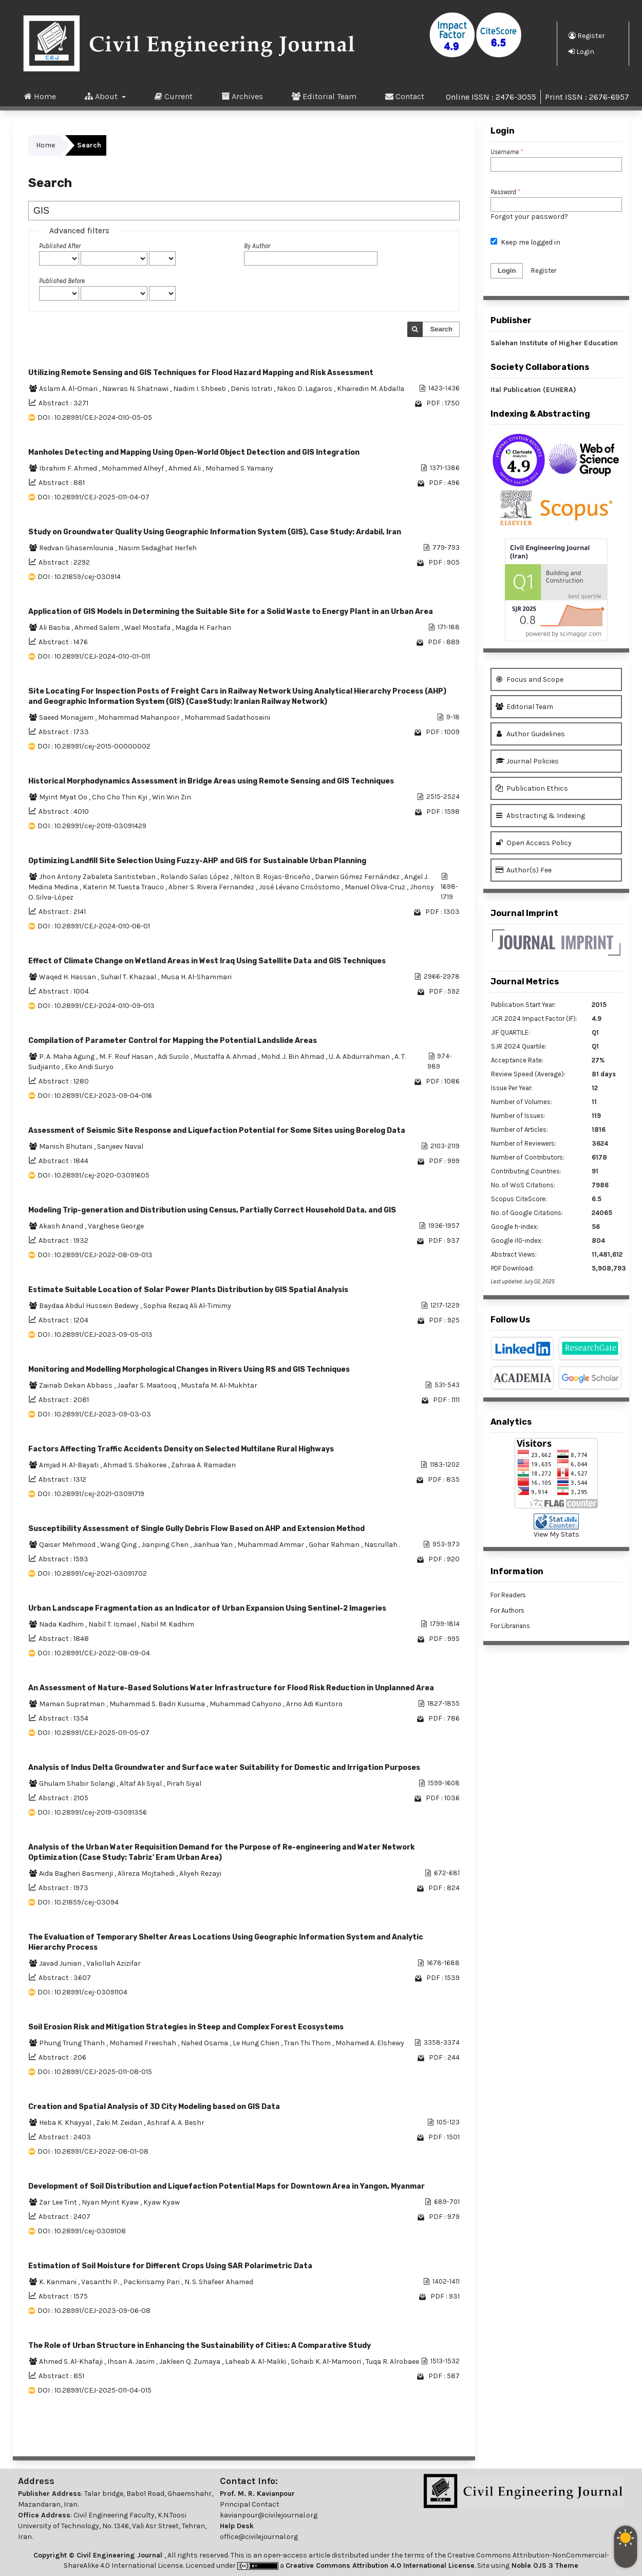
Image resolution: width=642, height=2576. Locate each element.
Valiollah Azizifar (113, 1963)
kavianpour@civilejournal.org (268, 2515)
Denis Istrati (252, 388)
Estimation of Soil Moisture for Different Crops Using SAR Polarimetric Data (170, 2266)
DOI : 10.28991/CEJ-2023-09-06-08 (93, 2310)
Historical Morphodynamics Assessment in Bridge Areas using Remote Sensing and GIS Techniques (211, 781)
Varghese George (116, 1226)
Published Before (62, 281)
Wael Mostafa (148, 627)
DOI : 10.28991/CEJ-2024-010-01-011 (93, 656)
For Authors (507, 1610)
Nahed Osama (205, 2043)
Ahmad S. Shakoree (135, 1465)
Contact (404, 96)
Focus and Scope (529, 679)
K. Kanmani (58, 2282)
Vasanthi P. (100, 2282)
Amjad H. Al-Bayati (69, 1465)
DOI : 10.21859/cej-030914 (79, 576)
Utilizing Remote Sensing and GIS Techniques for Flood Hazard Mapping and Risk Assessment (200, 372)
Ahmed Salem (97, 627)
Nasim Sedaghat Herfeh (157, 548)
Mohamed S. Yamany (239, 468)
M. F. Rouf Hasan (127, 1056)
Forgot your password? (529, 216)
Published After (60, 246)
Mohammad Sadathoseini (227, 717)
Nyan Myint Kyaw (111, 2202)
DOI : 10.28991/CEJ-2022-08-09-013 (95, 1254)
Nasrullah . (382, 1544)
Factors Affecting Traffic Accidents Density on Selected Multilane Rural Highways (181, 1449)
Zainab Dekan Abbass (76, 1385)
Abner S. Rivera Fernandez (212, 887)
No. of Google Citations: (527, 1213)
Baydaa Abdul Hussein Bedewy (89, 1305)
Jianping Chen (165, 1544)
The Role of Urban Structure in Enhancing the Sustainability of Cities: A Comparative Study (199, 2345)
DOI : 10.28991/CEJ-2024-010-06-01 (93, 926)
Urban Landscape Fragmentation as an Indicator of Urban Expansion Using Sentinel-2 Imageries (207, 1608)
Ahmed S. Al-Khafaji (71, 2361)
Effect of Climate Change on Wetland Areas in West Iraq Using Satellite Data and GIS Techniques (207, 961)
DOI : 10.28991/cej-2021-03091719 (90, 1493)
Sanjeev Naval (120, 1146)
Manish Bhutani (66, 1146)
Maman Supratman (72, 1704)
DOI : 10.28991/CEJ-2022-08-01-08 (92, 2151)
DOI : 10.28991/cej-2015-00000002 (93, 746)
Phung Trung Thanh (72, 2043)
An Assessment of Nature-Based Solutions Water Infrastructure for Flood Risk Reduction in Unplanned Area (231, 1688)
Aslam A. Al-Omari (69, 388)
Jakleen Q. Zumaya (190, 2361)
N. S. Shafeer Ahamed (218, 2282)
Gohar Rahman (335, 1544)
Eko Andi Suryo (89, 1066)
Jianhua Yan (213, 1544)
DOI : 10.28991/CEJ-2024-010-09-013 (96, 1005)
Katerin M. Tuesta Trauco (124, 887)
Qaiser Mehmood (68, 1544)
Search (441, 329)
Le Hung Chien (257, 2043)
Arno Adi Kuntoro (314, 1704)
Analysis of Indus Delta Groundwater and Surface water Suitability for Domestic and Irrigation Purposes (224, 1767)
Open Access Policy (534, 842)
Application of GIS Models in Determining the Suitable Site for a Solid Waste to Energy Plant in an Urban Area (230, 611)
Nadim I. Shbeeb (200, 388)
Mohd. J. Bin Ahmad (293, 1056)
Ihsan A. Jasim (131, 2361)
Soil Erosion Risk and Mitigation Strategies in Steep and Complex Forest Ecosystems (186, 2027)
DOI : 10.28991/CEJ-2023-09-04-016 (94, 1095)
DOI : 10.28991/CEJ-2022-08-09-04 (93, 1653)
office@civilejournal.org (259, 2536)
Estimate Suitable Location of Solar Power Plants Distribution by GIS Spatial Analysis (188, 1289)
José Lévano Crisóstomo (300, 887)
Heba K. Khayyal (66, 2122)
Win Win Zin (171, 797)
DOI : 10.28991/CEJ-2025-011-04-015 (94, 2390)
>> (451, 2435)
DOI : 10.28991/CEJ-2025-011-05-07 (93, 1732)
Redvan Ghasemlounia (77, 548)
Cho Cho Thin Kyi (120, 797)
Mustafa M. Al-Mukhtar (219, 1385)
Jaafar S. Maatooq (147, 1385)
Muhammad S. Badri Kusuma (157, 1704)
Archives (242, 96)
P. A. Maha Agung (67, 1056)
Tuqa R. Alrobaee (392, 2361)
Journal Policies (527, 761)
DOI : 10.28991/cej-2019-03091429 (91, 826)
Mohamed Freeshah (143, 2043)
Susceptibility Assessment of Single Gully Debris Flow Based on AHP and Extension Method (196, 1528)
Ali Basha (55, 627)
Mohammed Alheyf (133, 468)
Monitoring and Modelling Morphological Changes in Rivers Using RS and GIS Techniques (189, 1369)
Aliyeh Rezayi (200, 1873)
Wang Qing (119, 1544)
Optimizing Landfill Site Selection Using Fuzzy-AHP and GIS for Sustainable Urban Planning (197, 860)
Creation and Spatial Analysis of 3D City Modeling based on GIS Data (154, 2106)
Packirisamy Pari (152, 2282)
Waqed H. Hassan (68, 977)
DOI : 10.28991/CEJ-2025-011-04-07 (93, 497)
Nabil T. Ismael (113, 1624)
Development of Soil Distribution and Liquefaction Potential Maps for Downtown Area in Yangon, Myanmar (226, 2186)
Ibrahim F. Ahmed (69, 468)
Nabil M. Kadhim (167, 1624)
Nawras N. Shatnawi (136, 388)
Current (174, 96)
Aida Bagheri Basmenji (77, 1873)
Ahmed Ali (185, 468)
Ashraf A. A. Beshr (175, 2122)
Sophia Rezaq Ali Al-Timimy (187, 1305)
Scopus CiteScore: (519, 1199)
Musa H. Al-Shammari (196, 977)
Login (581, 51)
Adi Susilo (174, 1056)
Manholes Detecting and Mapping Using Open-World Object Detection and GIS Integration (194, 452)
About (102, 96)
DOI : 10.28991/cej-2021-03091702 (92, 1573)
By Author (257, 246)
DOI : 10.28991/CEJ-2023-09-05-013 (95, 1334)
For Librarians (510, 1626)
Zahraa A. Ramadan (203, 1465)
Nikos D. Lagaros (305, 388)
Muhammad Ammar (271, 1544)
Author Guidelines (530, 733)
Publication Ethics (532, 788)
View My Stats (556, 1534)
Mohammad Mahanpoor (139, 717)
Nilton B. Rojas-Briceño (273, 876)
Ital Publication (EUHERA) (533, 389)
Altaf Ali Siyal (141, 1783)
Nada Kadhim (62, 1624)
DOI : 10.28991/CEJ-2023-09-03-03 (94, 1414)
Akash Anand (62, 1226)
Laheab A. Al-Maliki (256, 2361)
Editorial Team (324, 96)
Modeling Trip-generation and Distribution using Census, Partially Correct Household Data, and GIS (212, 1210)
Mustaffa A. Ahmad (226, 1056)
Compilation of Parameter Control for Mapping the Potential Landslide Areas (172, 1040)
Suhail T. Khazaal (129, 977)
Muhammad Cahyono (246, 1704)
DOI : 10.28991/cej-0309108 (81, 2231)
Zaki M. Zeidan (120, 2122)
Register (587, 35)
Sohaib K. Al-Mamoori (327, 2361)
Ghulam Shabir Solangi (78, 1783)
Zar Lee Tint (59, 2202)
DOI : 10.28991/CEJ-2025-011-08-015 (94, 2071)
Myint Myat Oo (64, 797)
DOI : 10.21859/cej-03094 (78, 1902)
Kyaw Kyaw (161, 2202)
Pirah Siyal (183, 1783)
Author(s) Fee (524, 870)
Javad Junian (61, 1963)
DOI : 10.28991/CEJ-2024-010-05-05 (94, 417)
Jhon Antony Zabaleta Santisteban (98, 876)
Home (40, 96)
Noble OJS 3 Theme (543, 2565)
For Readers (508, 1595)
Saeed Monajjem (67, 717)
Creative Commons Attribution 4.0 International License (380, 2565)
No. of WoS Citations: (523, 1185)
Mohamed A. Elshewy (369, 2043)
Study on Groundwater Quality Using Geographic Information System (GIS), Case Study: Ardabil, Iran (214, 532)
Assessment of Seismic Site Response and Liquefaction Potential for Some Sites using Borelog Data (216, 1130)
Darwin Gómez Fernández (358, 876)
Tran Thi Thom (308, 2043)
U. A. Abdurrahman (360, 1056)
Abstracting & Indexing (540, 815)
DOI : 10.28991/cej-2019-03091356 (92, 1812)
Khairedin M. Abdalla (370, 388)
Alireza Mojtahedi (147, 1873)
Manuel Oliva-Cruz (376, 887)
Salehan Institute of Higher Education (554, 343)
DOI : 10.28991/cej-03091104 (82, 1992)
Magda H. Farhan (203, 627)
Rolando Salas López (195, 876)
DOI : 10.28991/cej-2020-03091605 (93, 1175)
